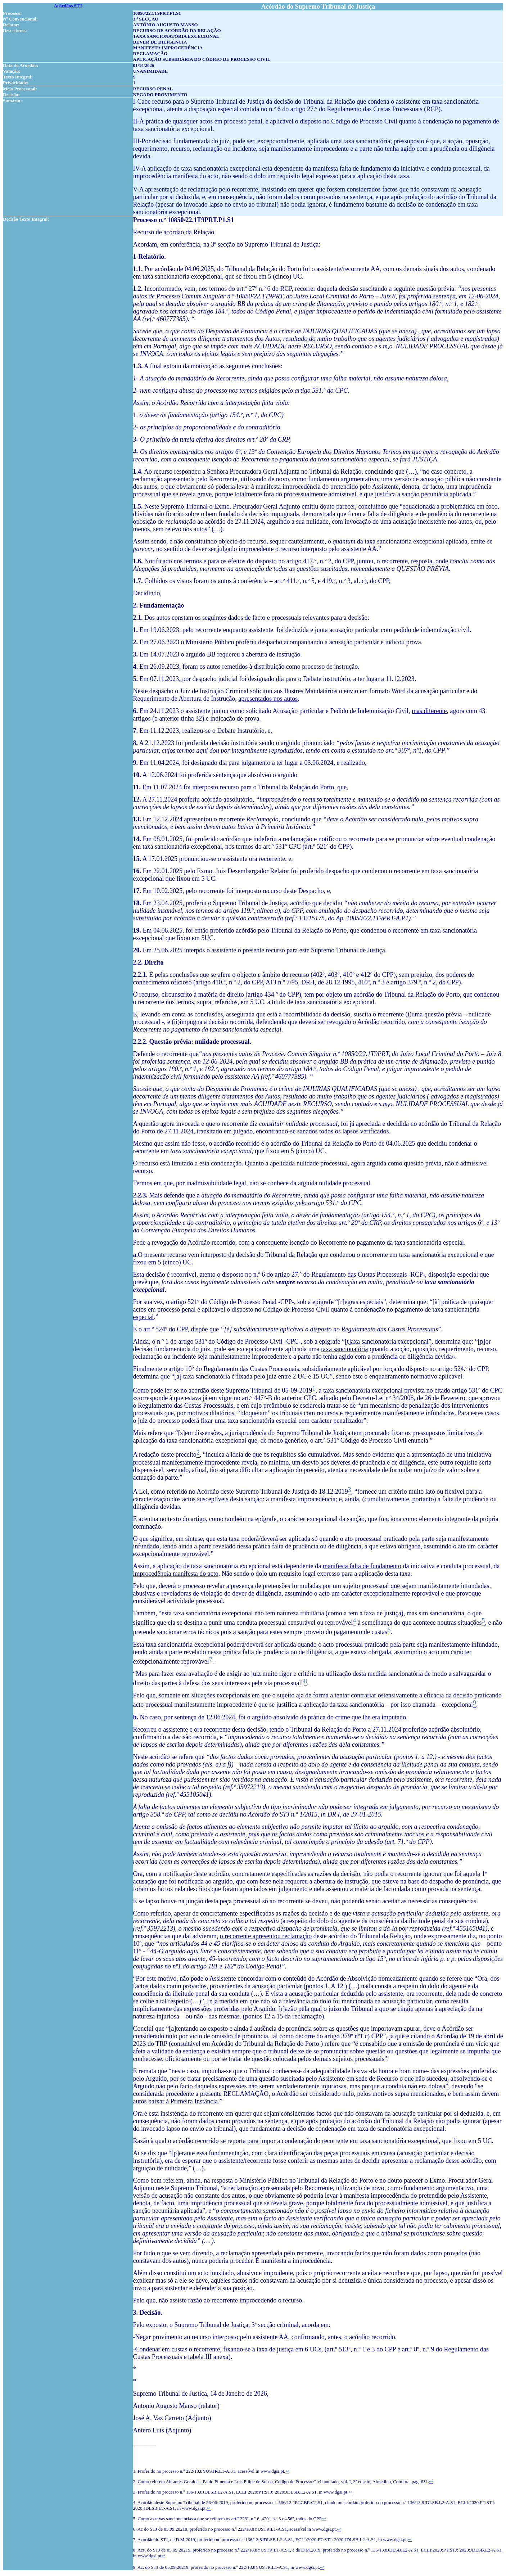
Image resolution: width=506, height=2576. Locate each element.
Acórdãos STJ (68, 5)
